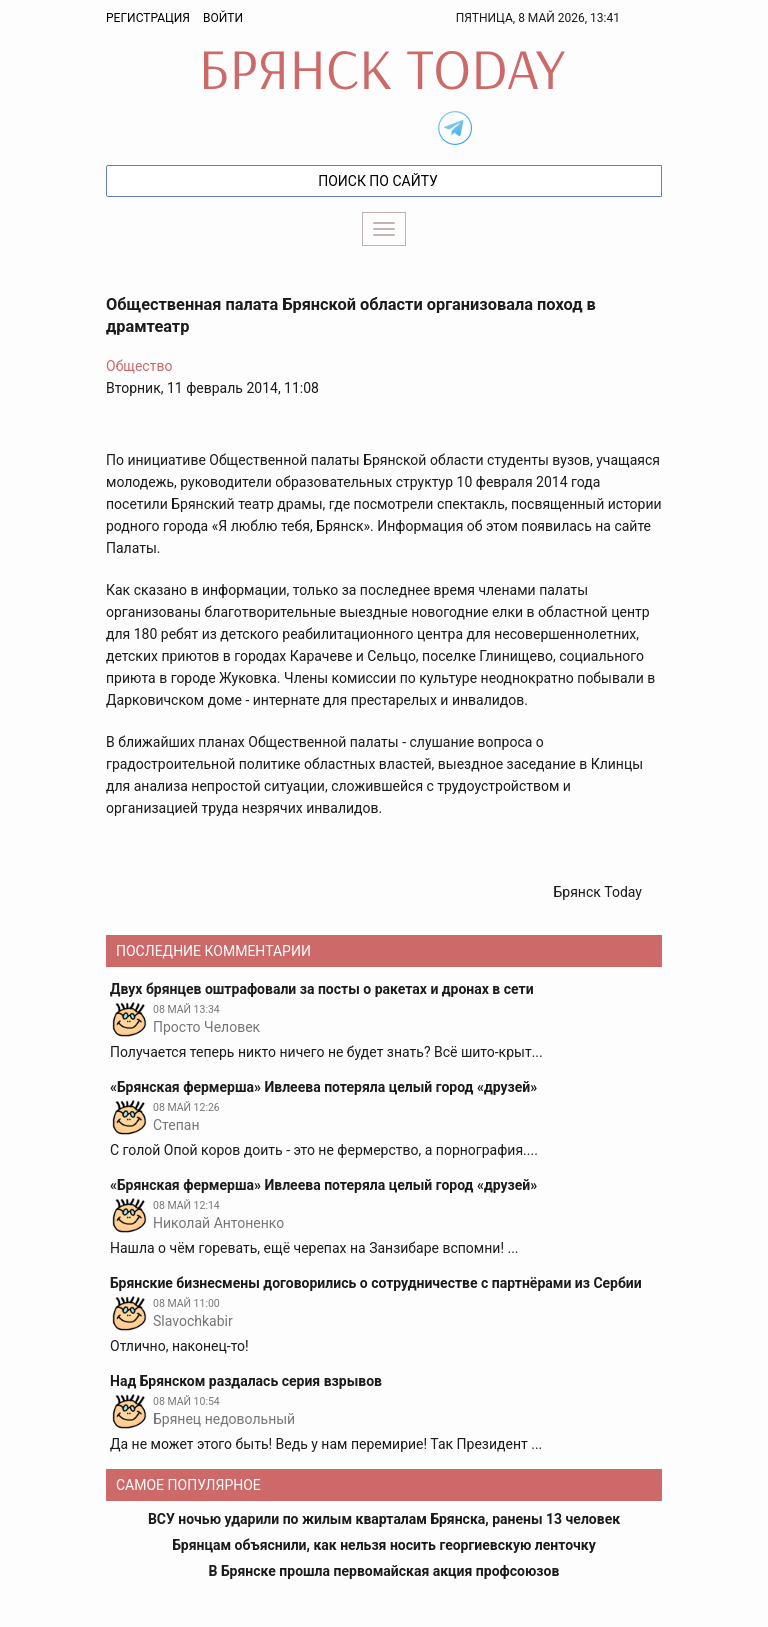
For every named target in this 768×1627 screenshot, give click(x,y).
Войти (223, 18)
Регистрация (148, 18)
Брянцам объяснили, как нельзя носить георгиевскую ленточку (383, 1545)
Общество (139, 366)
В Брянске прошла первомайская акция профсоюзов (384, 1571)
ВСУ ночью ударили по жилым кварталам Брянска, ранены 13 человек (384, 1519)
